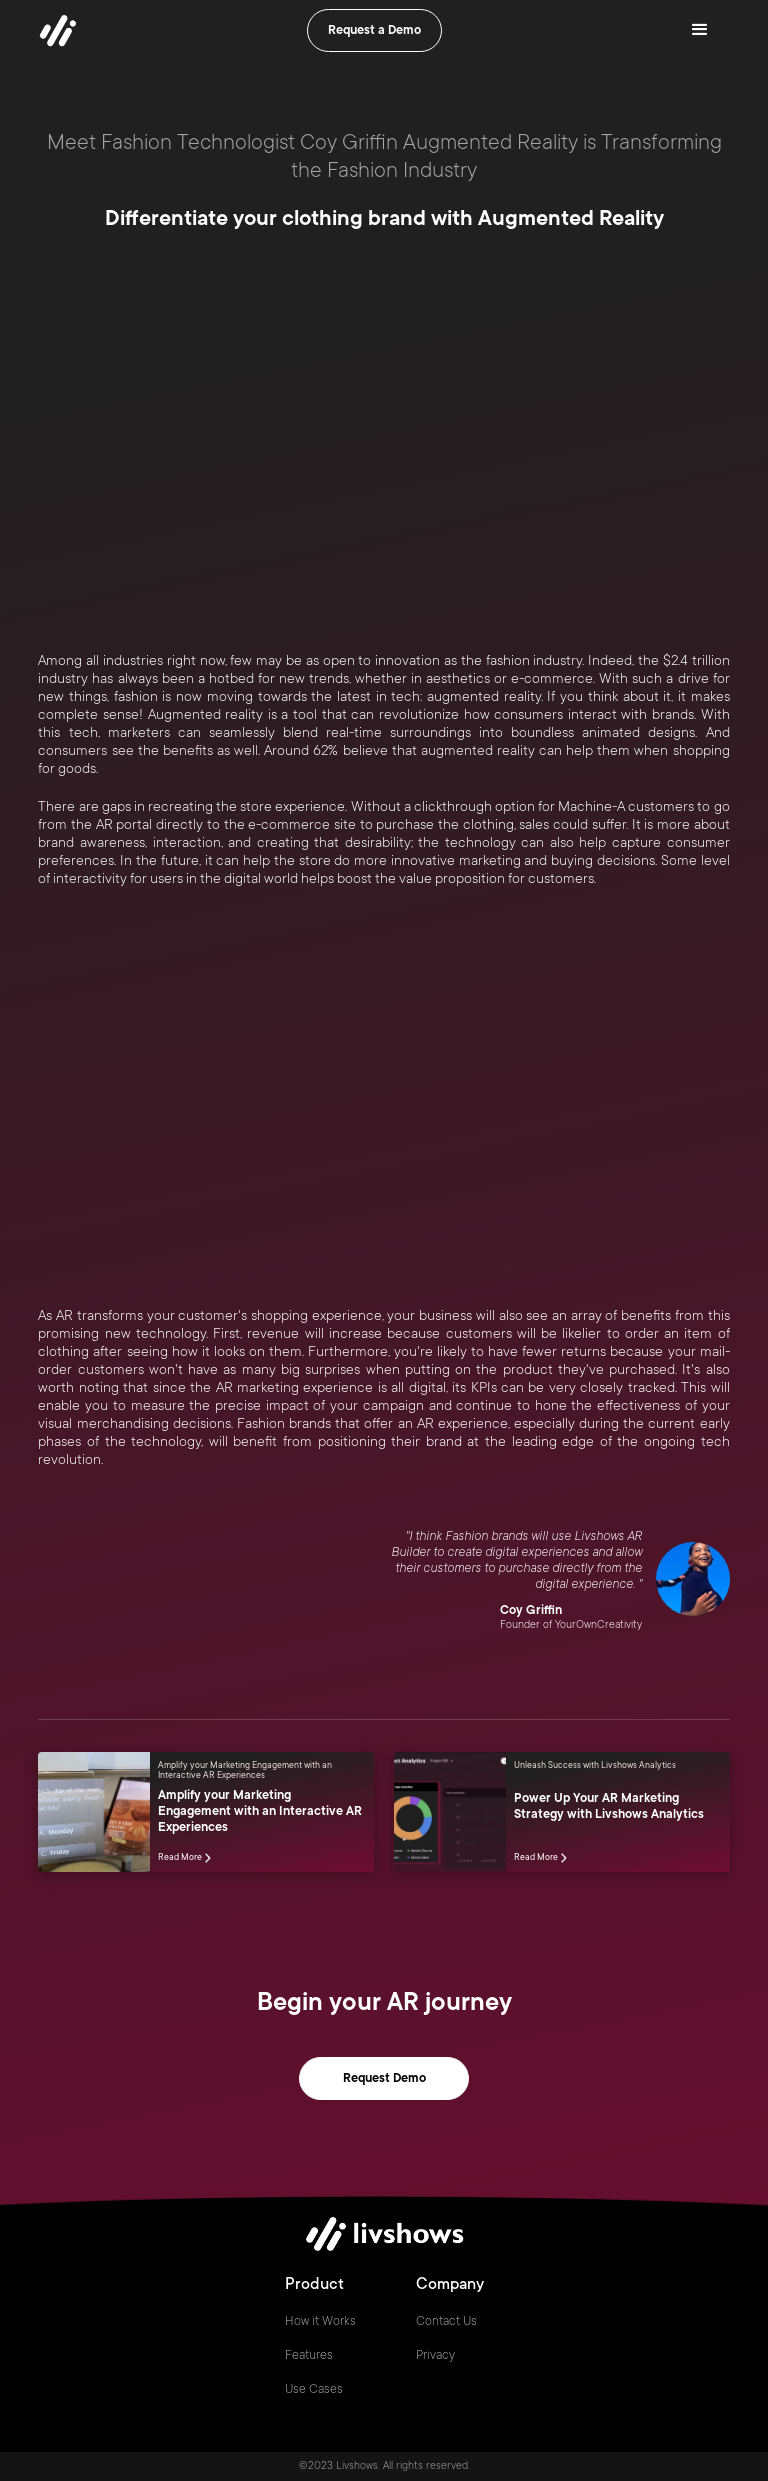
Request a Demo (374, 30)
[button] (700, 30)
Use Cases (314, 2389)
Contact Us (446, 2321)
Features (309, 2355)
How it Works (320, 2321)
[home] (58, 30)
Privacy (435, 2355)
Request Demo (384, 2078)
